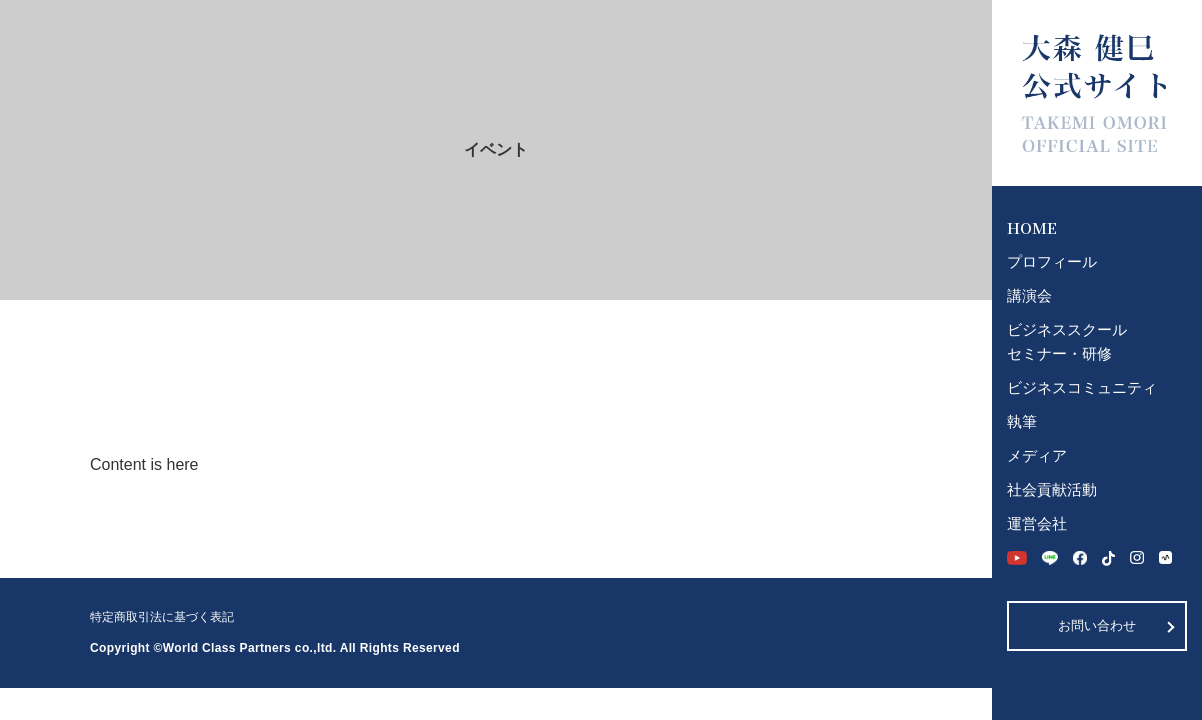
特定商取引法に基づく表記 (162, 617)
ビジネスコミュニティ (1082, 387)
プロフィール (1052, 261)
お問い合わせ (1097, 625)
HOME (1032, 227)
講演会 (1029, 295)
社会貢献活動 (1052, 489)
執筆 (1022, 421)
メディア (1037, 455)
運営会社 (1037, 523)
